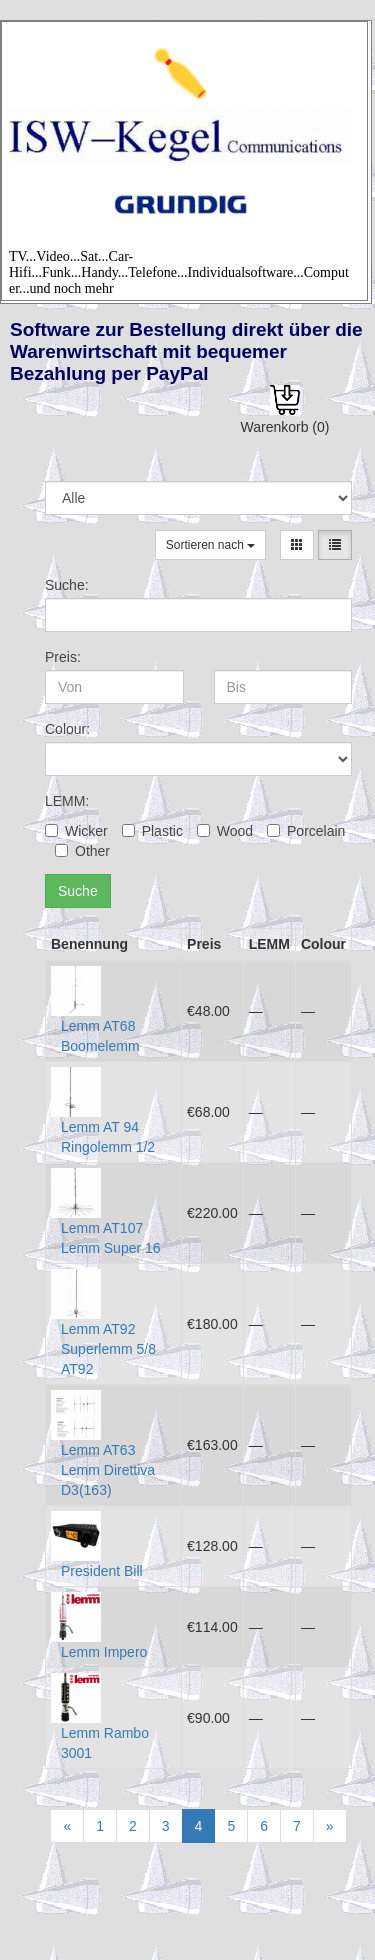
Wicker (76, 831)
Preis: (63, 657)
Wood (225, 831)
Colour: (67, 729)
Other (82, 851)
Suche (78, 891)
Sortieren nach (210, 545)
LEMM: (67, 801)
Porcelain (306, 831)
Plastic (152, 831)
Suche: (67, 585)
